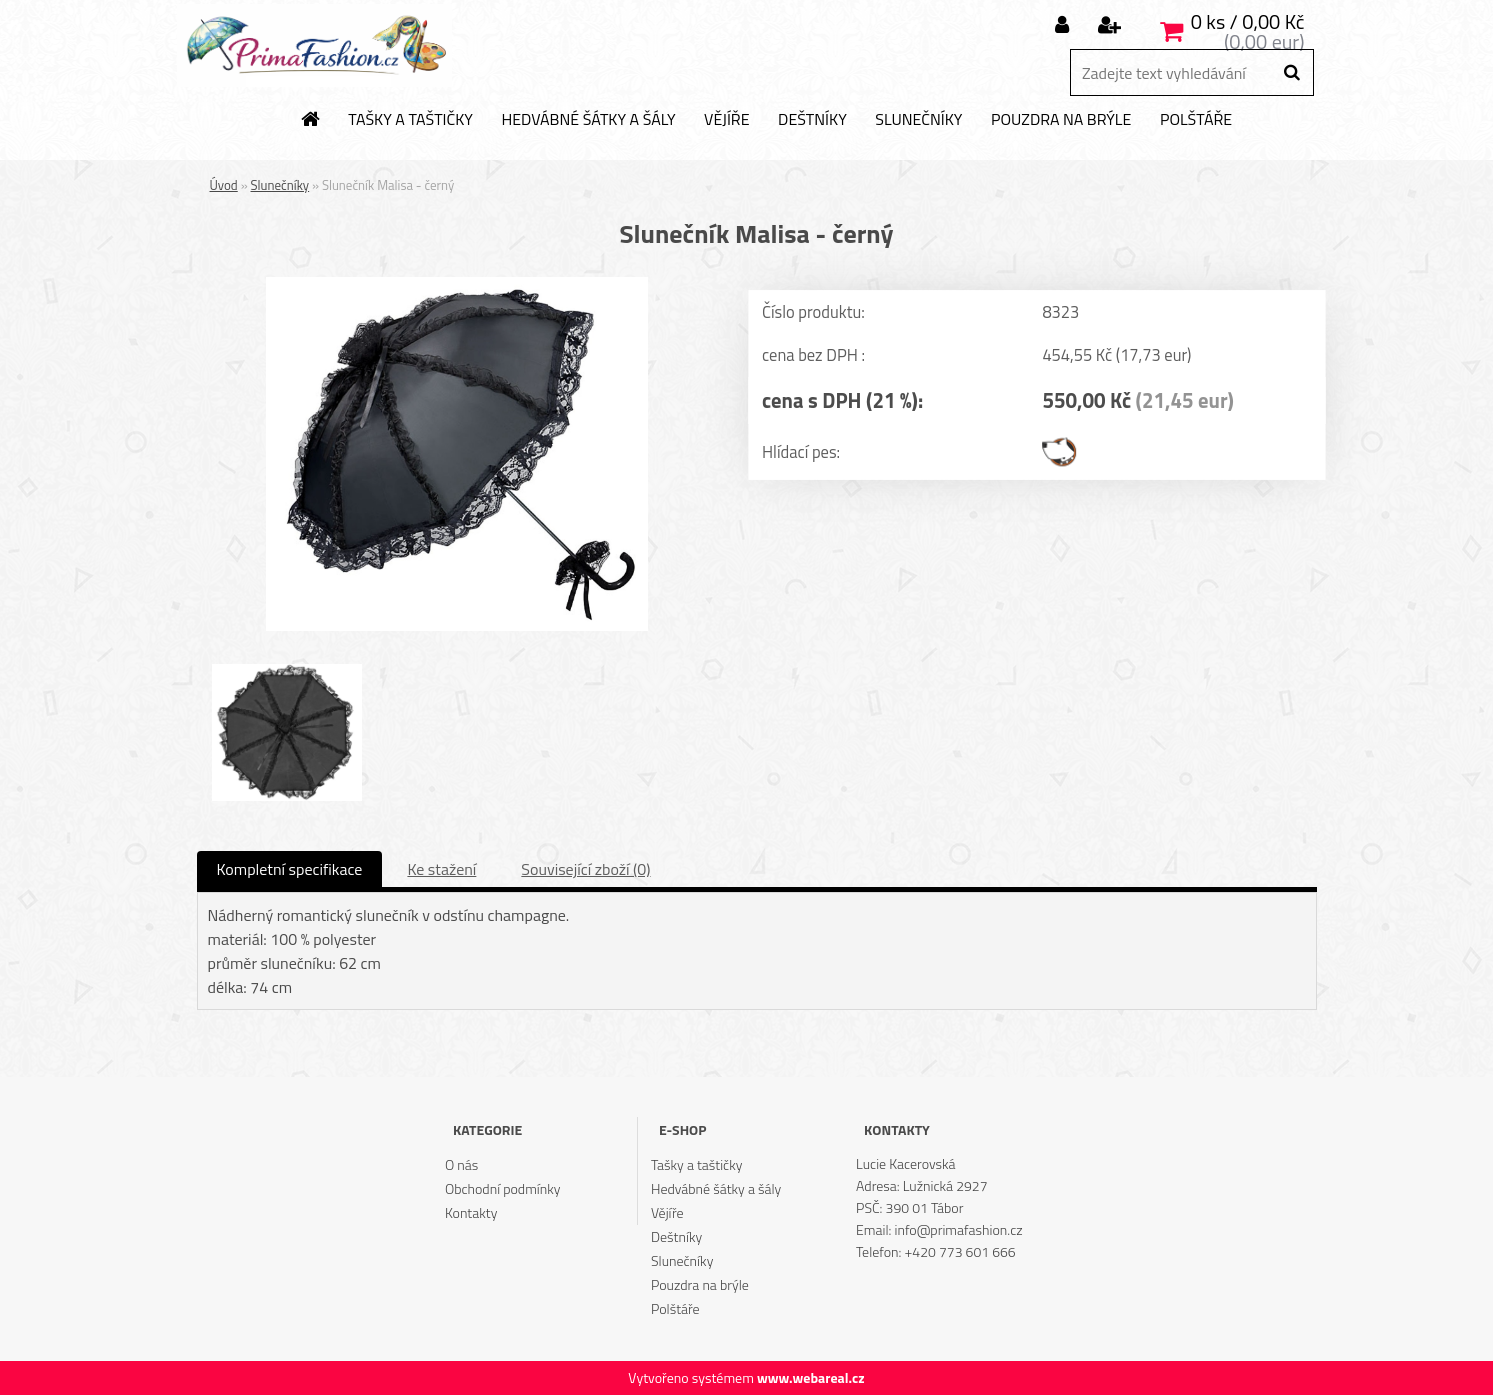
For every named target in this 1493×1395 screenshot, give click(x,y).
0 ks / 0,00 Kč (1248, 21)
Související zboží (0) (585, 869)
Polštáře (1196, 120)
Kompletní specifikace (290, 869)
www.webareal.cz (811, 1377)
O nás (461, 1164)
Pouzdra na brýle (1061, 120)
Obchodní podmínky (503, 1188)
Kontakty (471, 1212)
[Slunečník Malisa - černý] (457, 285)
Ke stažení (441, 869)
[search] (1291, 73)
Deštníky (812, 120)
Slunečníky (918, 120)
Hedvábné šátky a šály (588, 120)
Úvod (224, 185)
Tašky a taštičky (410, 120)
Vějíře (726, 120)
